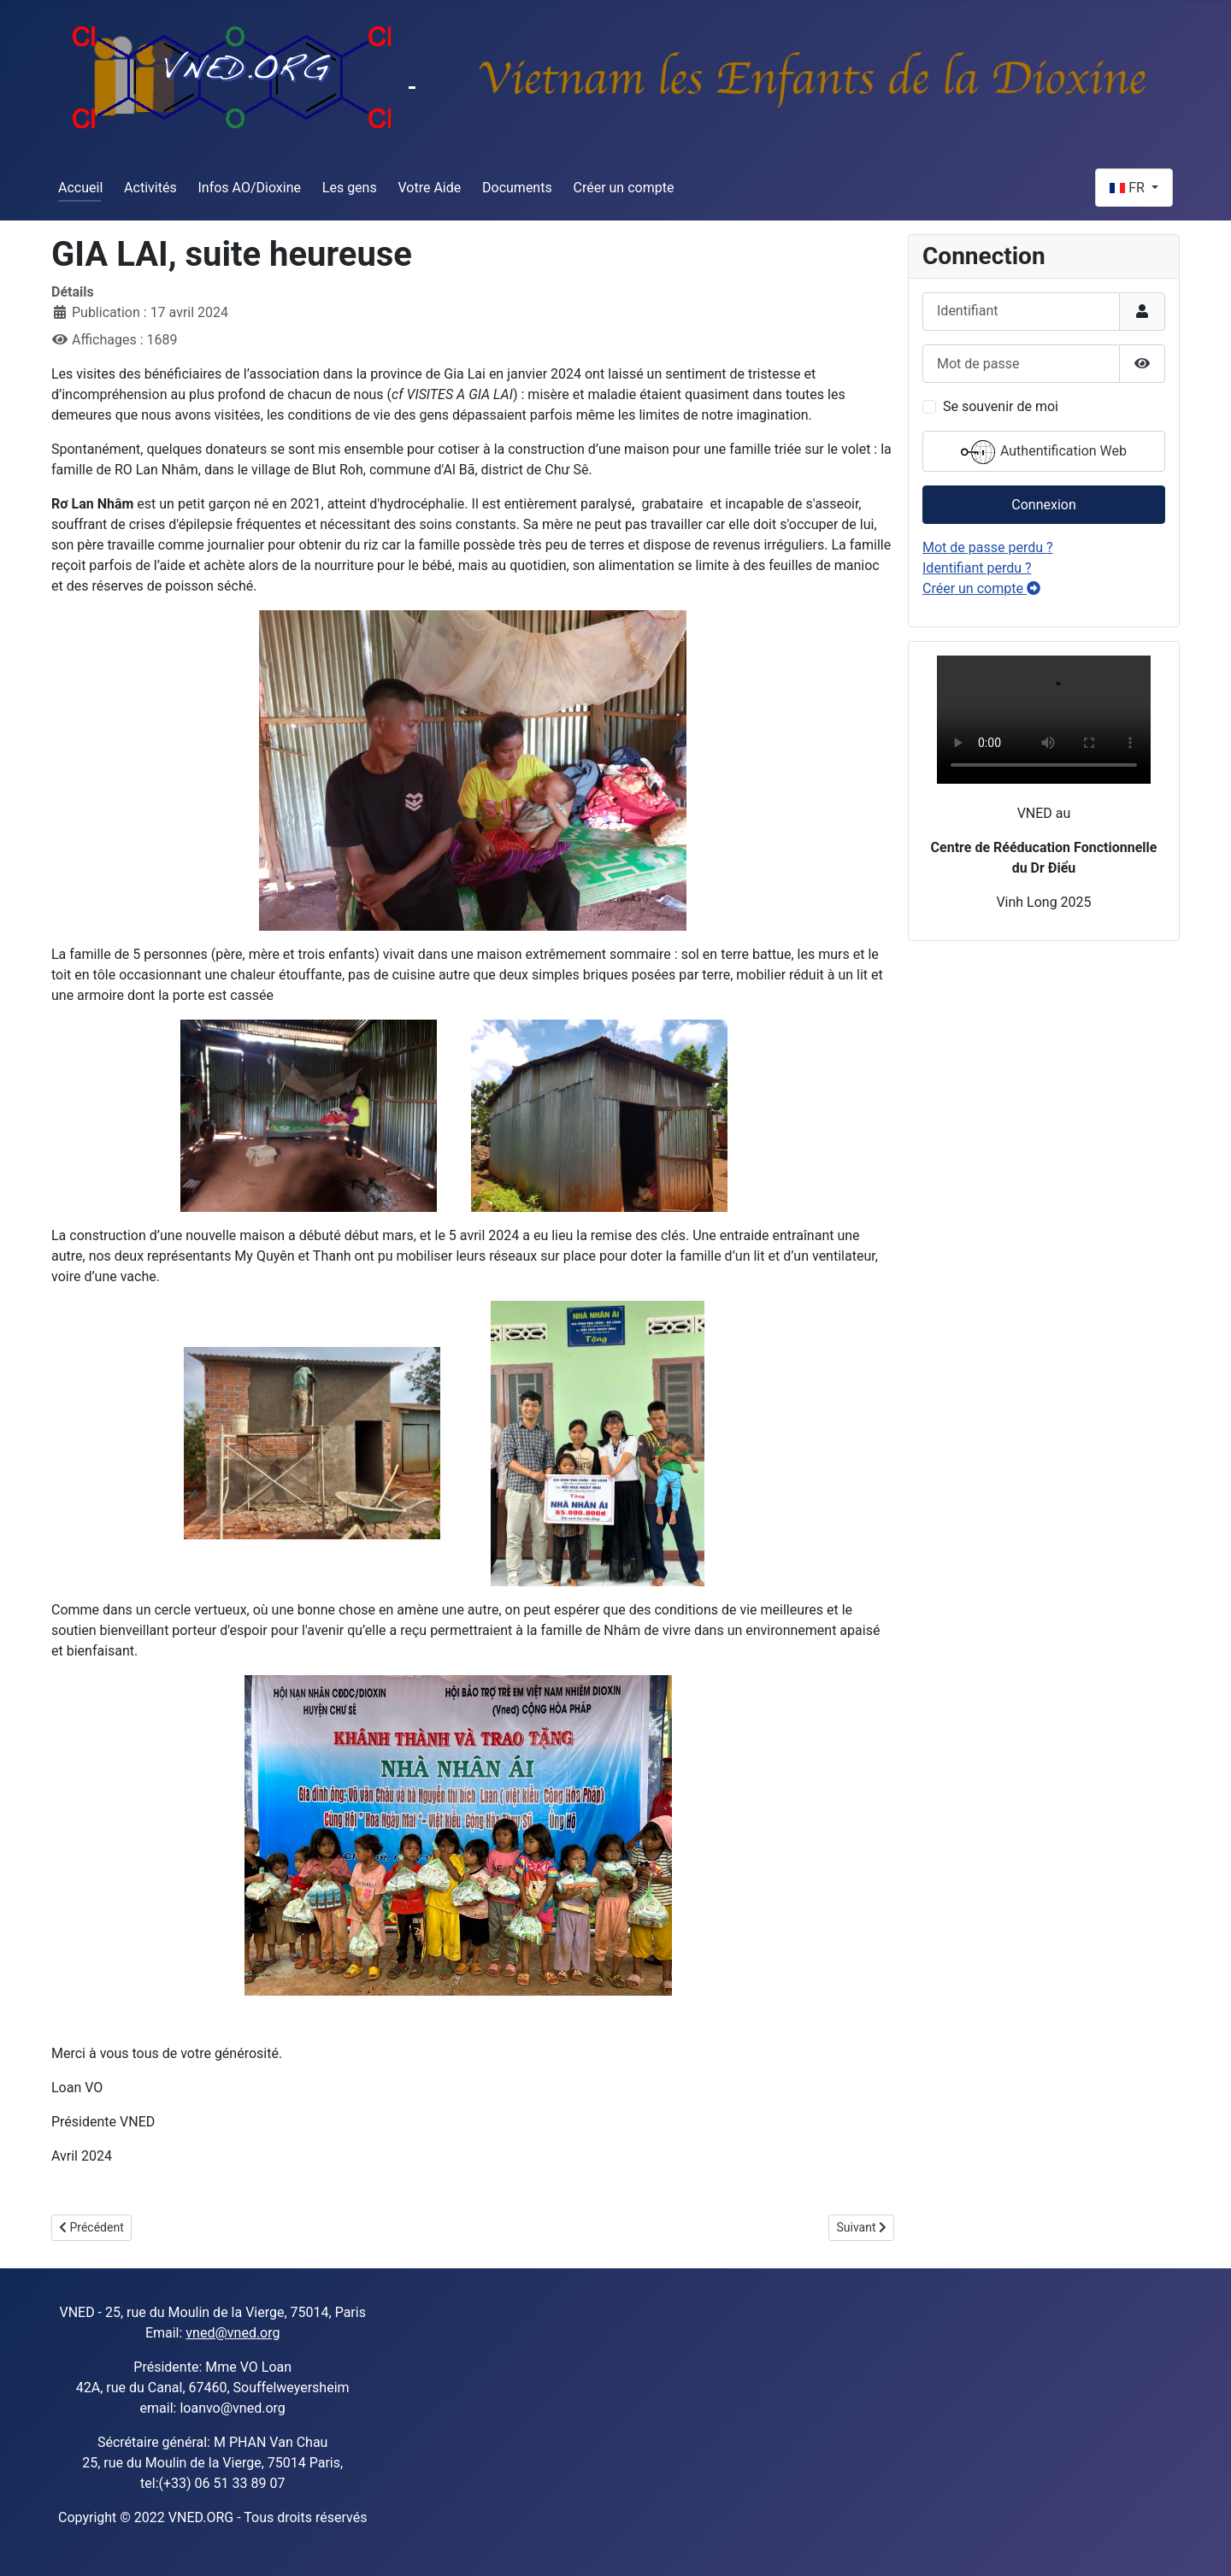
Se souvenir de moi (1000, 406)
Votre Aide (429, 187)
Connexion (1043, 505)
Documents (517, 187)
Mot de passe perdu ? (987, 547)
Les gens (349, 187)
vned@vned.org (233, 2333)
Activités (150, 187)
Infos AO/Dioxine (249, 187)
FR (1129, 187)
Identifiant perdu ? (977, 568)
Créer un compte (624, 187)
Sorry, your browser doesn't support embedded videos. (1044, 720)
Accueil (80, 187)
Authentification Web (1044, 452)
